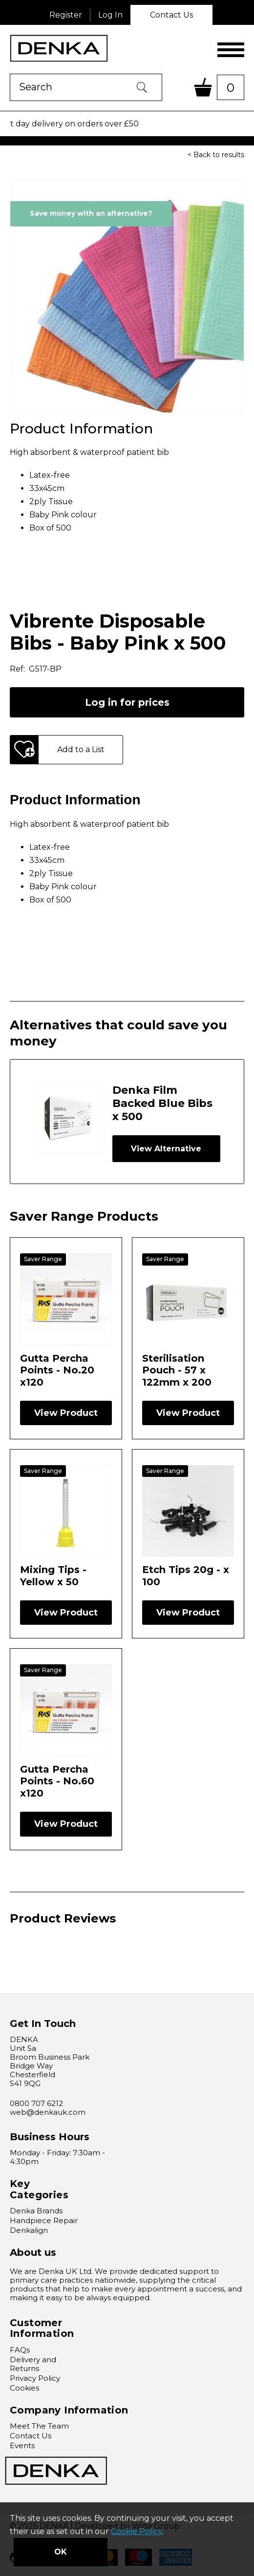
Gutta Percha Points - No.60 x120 (57, 1781)
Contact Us (171, 15)
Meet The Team (39, 2426)
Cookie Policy (136, 2531)
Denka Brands (36, 2210)
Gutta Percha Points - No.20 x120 (57, 1370)
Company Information (69, 2410)
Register (65, 15)
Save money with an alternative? (91, 213)
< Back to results (216, 154)
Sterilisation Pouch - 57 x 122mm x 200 (177, 1370)
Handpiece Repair (44, 2220)
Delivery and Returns (33, 2364)
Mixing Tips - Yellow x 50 (53, 1575)
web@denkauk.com (47, 2112)
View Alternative (166, 1148)
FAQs (20, 2349)
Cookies (24, 2387)
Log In (110, 15)
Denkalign (29, 2230)
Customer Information (42, 2328)
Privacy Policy (35, 2378)
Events (22, 2445)
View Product (66, 1413)
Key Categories (39, 2189)
